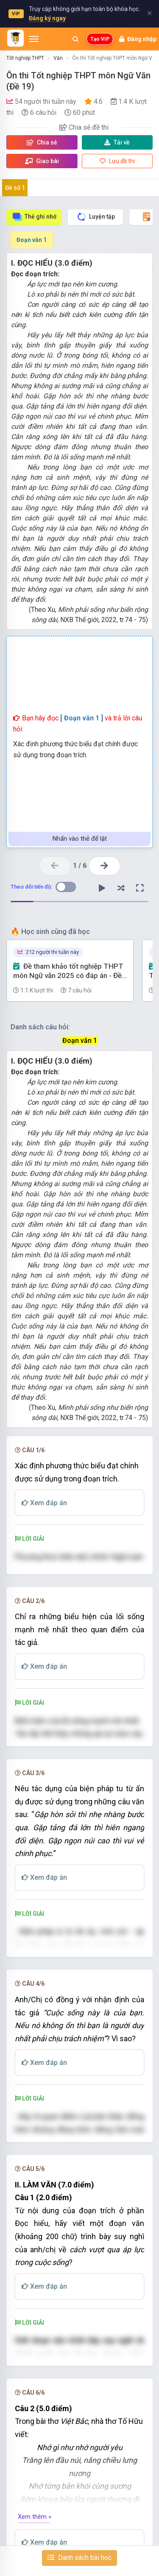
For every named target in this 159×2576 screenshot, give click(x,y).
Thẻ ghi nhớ (34, 216)
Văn (58, 58)
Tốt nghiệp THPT (25, 58)
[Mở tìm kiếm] (75, 39)
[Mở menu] (34, 39)
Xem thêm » (34, 2516)
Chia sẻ (42, 142)
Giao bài (42, 161)
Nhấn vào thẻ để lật (80, 838)
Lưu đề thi (117, 161)
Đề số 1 (15, 187)
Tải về (117, 142)
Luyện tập (95, 216)
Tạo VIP (99, 39)
